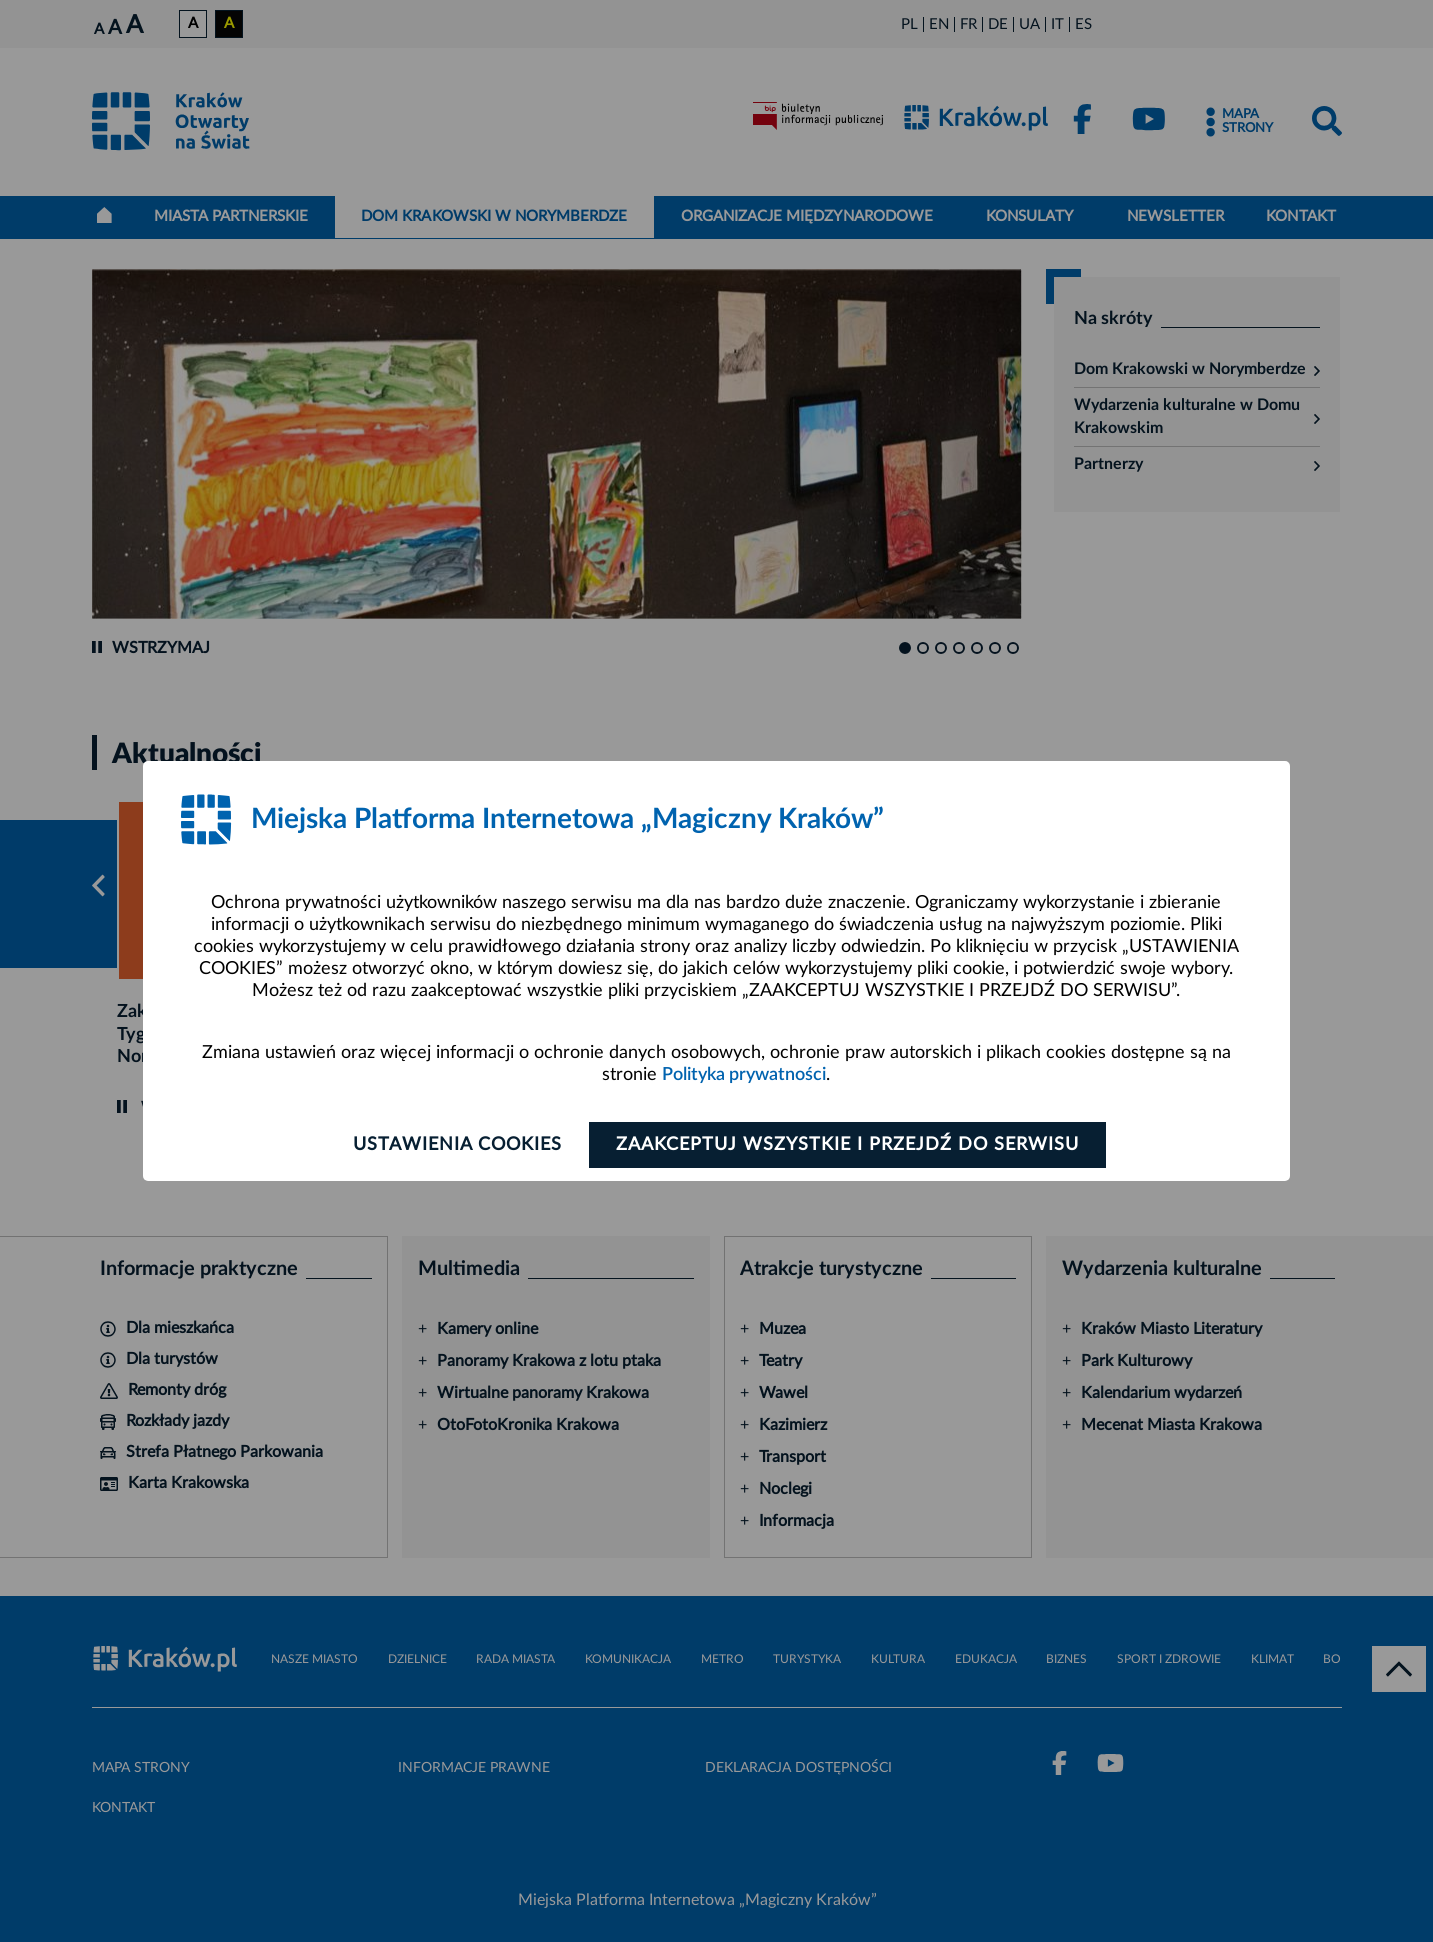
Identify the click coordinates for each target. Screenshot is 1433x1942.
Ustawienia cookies (457, 1145)
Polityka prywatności (744, 1075)
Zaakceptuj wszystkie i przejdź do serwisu (847, 1145)
